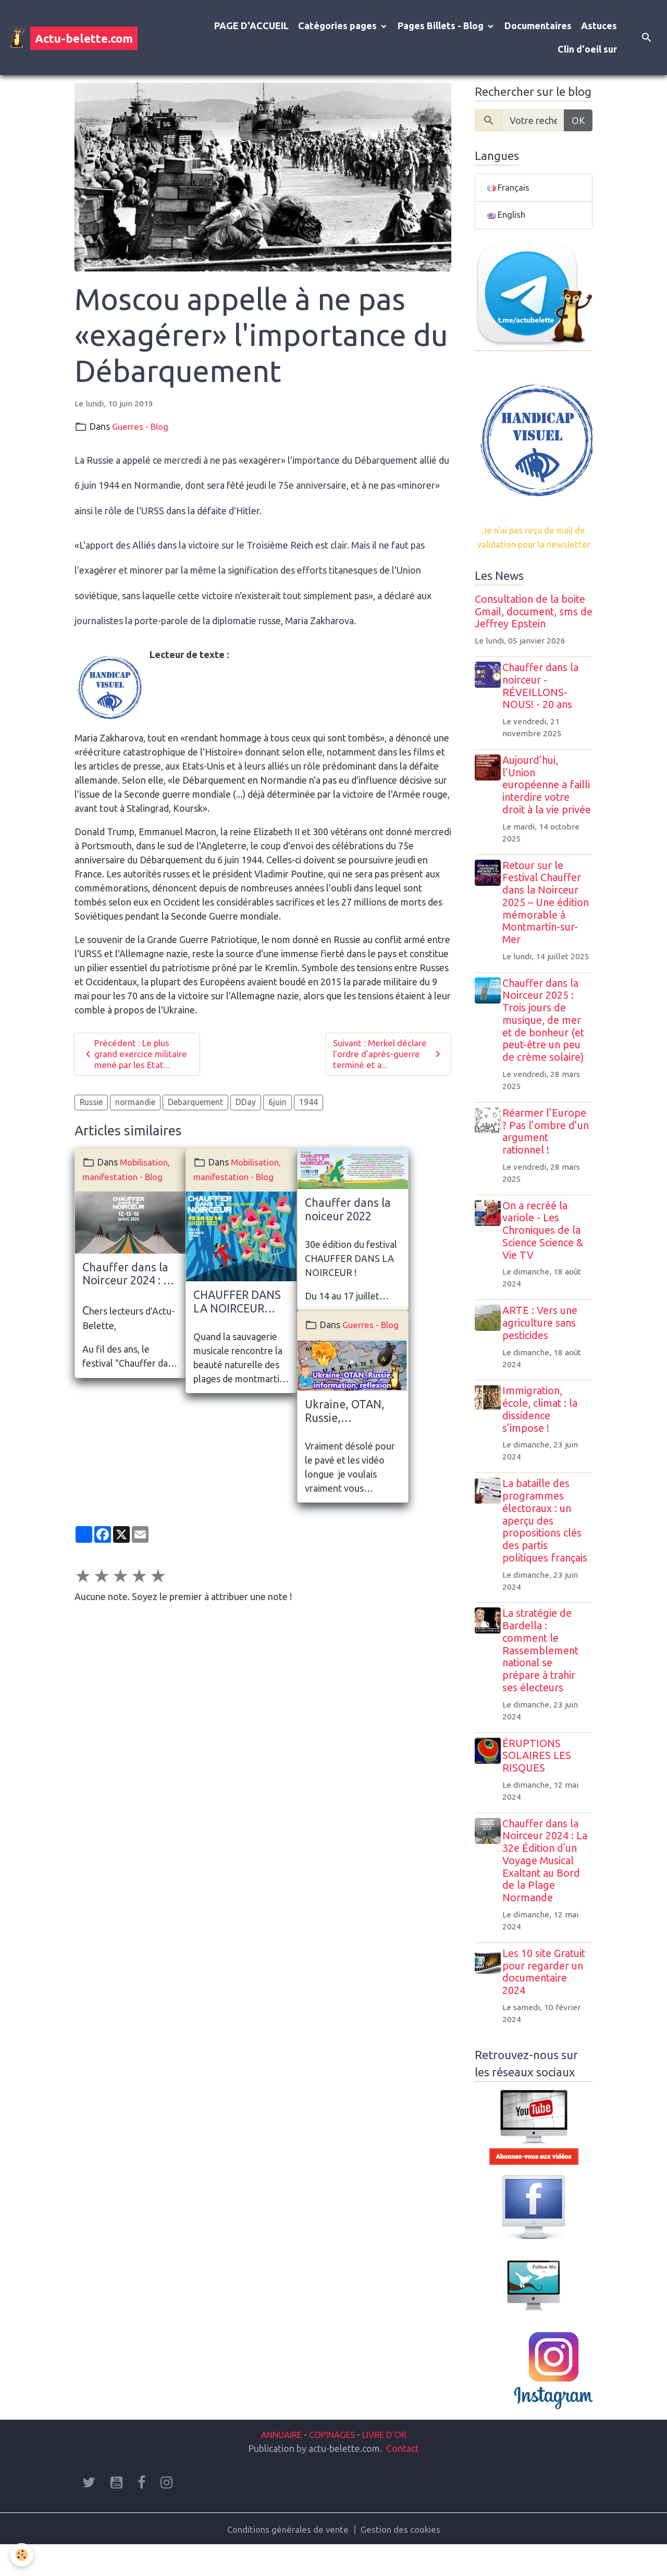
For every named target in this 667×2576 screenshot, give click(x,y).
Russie (91, 1104)
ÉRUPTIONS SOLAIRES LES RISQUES (539, 1786)
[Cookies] (22, 2554)
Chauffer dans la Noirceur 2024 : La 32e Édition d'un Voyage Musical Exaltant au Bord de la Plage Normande (129, 1277)
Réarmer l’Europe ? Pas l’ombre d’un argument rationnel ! (548, 1161)
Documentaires (538, 25)
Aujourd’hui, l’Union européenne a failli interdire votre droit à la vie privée (547, 809)
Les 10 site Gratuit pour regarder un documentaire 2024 (546, 2002)
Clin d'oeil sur (587, 49)
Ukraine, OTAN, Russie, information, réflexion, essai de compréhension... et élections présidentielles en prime (351, 1428)
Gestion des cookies (403, 2559)
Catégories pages (338, 25)
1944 (308, 1104)
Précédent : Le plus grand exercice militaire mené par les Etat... (136, 1055)
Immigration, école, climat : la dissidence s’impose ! (542, 1440)
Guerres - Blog (142, 426)
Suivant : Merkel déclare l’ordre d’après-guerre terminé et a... (388, 1055)
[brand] (72, 37)
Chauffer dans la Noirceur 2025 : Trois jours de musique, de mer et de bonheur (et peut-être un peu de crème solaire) (546, 1051)
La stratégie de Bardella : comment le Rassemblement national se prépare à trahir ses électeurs (543, 1681)
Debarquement (195, 1104)
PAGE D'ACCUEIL (251, 25)
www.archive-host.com (263, 694)
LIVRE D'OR (390, 2464)
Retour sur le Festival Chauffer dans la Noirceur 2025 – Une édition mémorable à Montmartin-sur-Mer (548, 933)
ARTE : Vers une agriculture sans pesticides (542, 1353)
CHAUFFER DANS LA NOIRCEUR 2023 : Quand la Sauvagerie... (237, 1304)
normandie (135, 1104)
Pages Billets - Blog (442, 25)
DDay (246, 1104)
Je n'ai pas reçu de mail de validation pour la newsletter (533, 548)
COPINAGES (332, 2464)
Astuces (599, 25)
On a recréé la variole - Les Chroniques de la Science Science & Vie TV (545, 1260)
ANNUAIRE (275, 2464)
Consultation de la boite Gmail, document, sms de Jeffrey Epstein (533, 629)
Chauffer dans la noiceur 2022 (348, 1212)
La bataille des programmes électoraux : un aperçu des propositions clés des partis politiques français (547, 1551)
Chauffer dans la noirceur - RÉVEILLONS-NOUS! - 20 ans (543, 704)
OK (578, 120)
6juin (277, 1104)
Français (509, 188)
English (507, 217)
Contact (402, 2478)
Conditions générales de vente (286, 2559)
